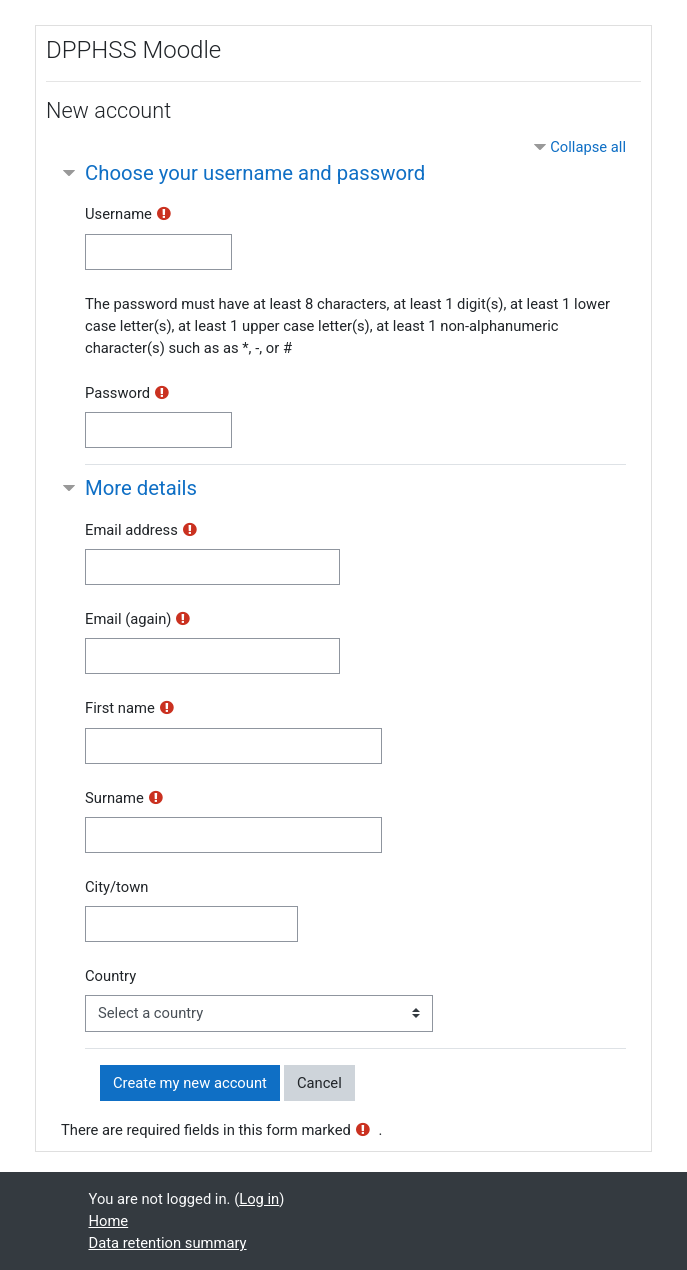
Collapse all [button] (588, 147)
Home (109, 1221)
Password (117, 393)
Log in (259, 1199)
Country (110, 976)
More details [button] (141, 488)
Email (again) (128, 619)
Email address (131, 530)
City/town (116, 887)
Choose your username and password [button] (255, 173)
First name (120, 708)
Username (118, 214)
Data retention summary (168, 1243)
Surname (114, 798)
